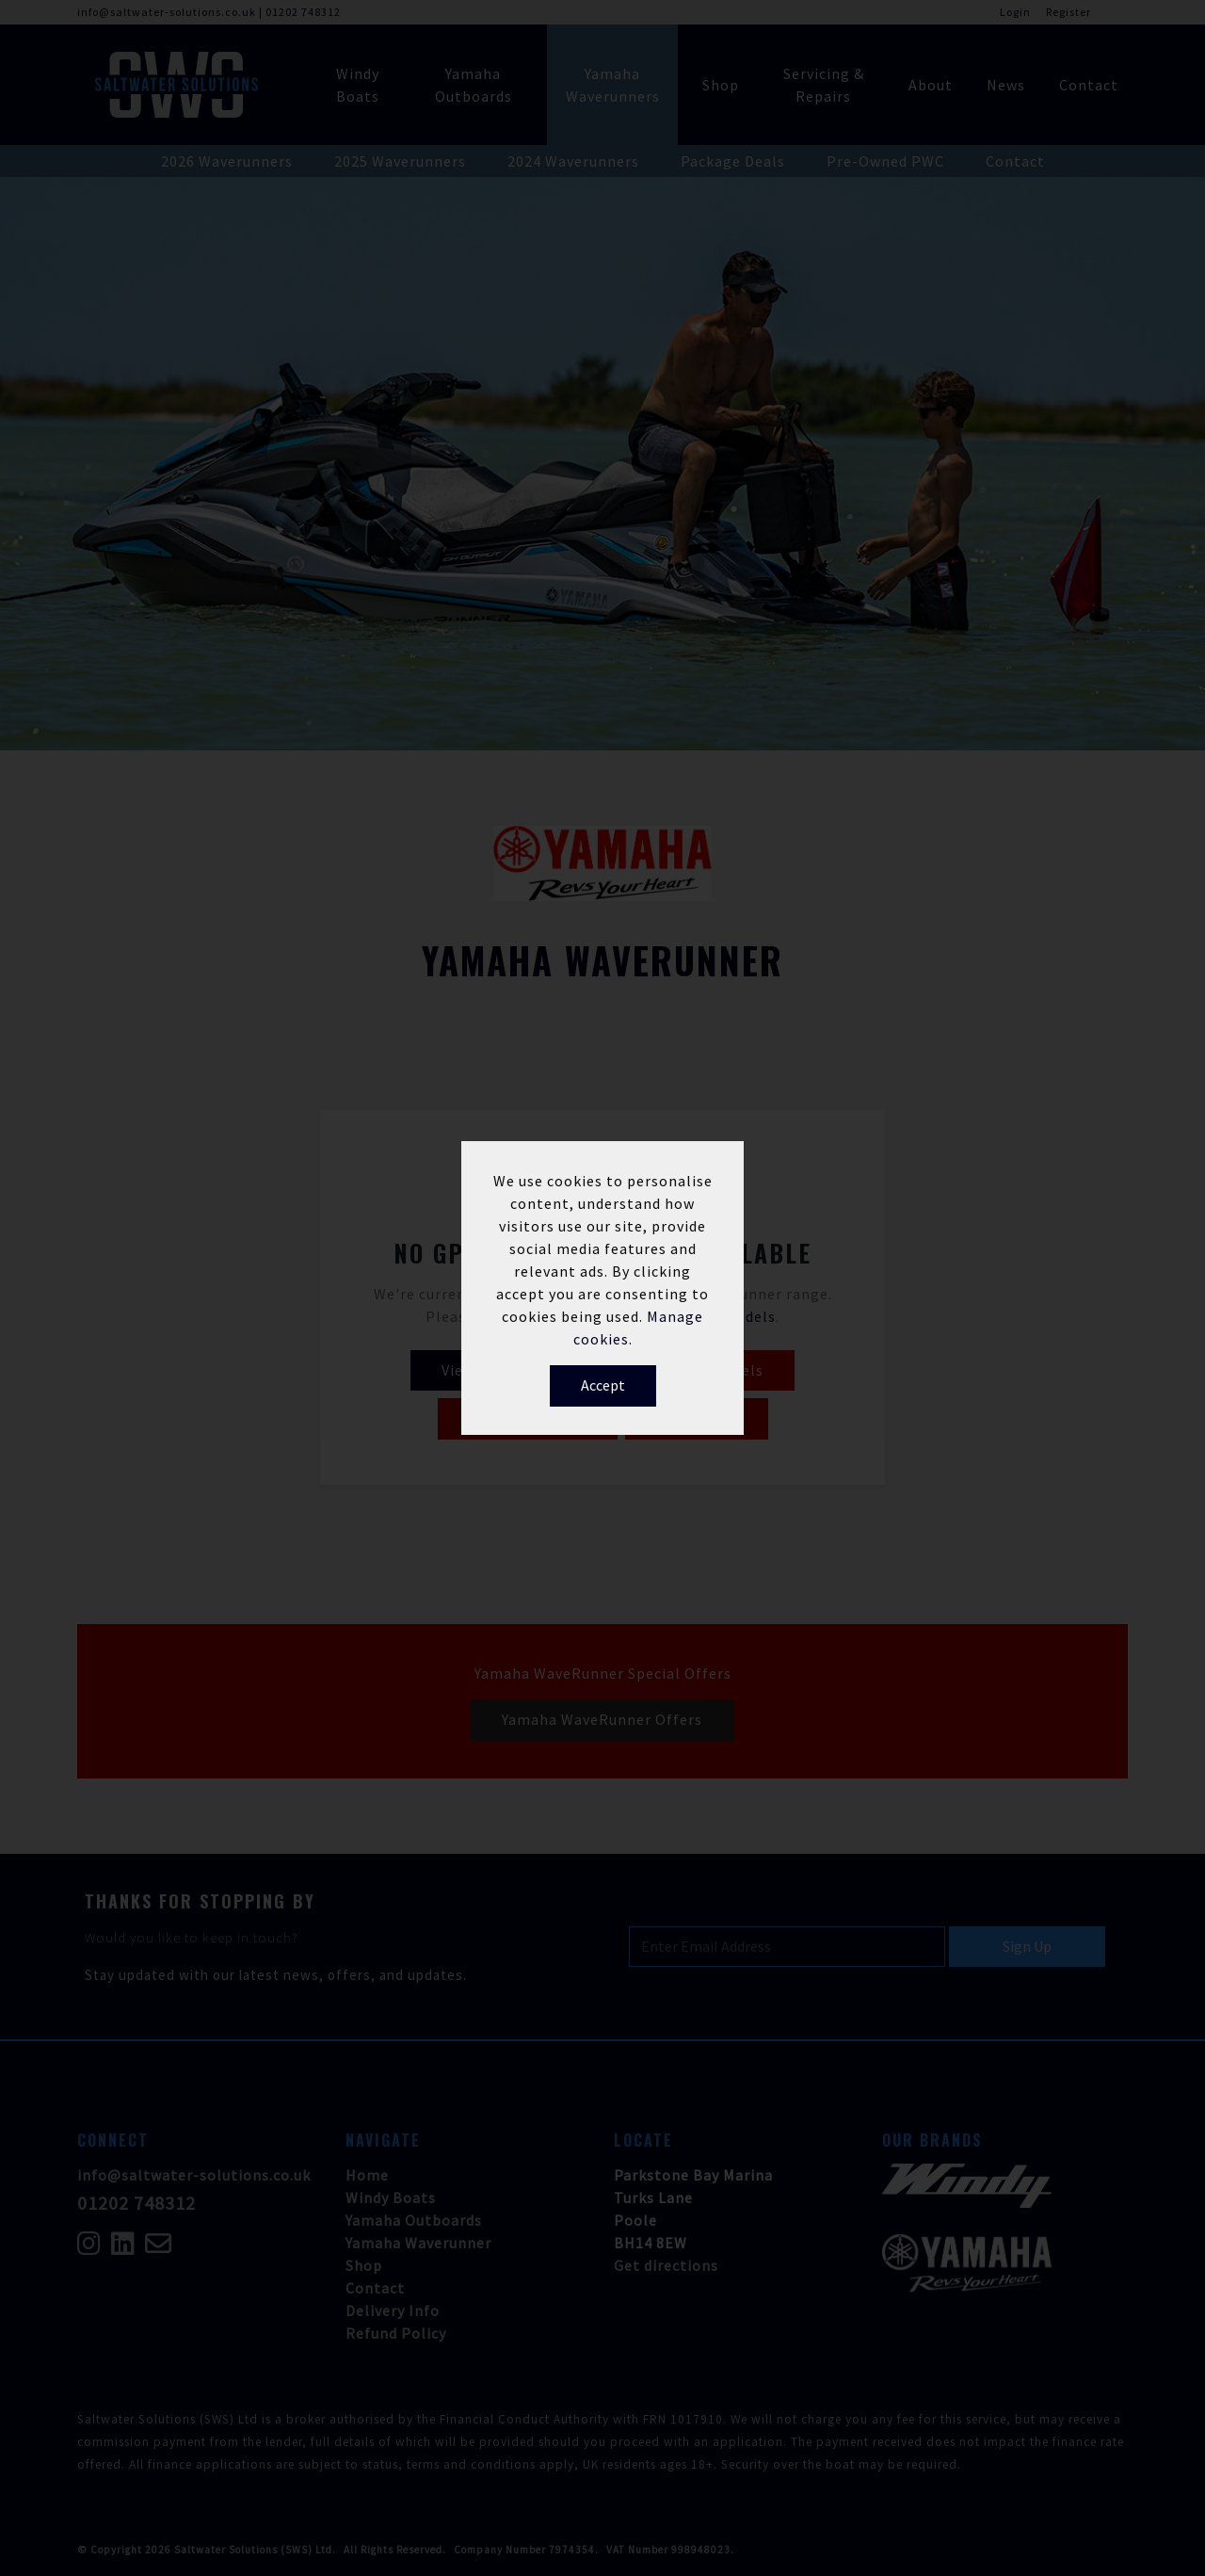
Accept (603, 1385)
